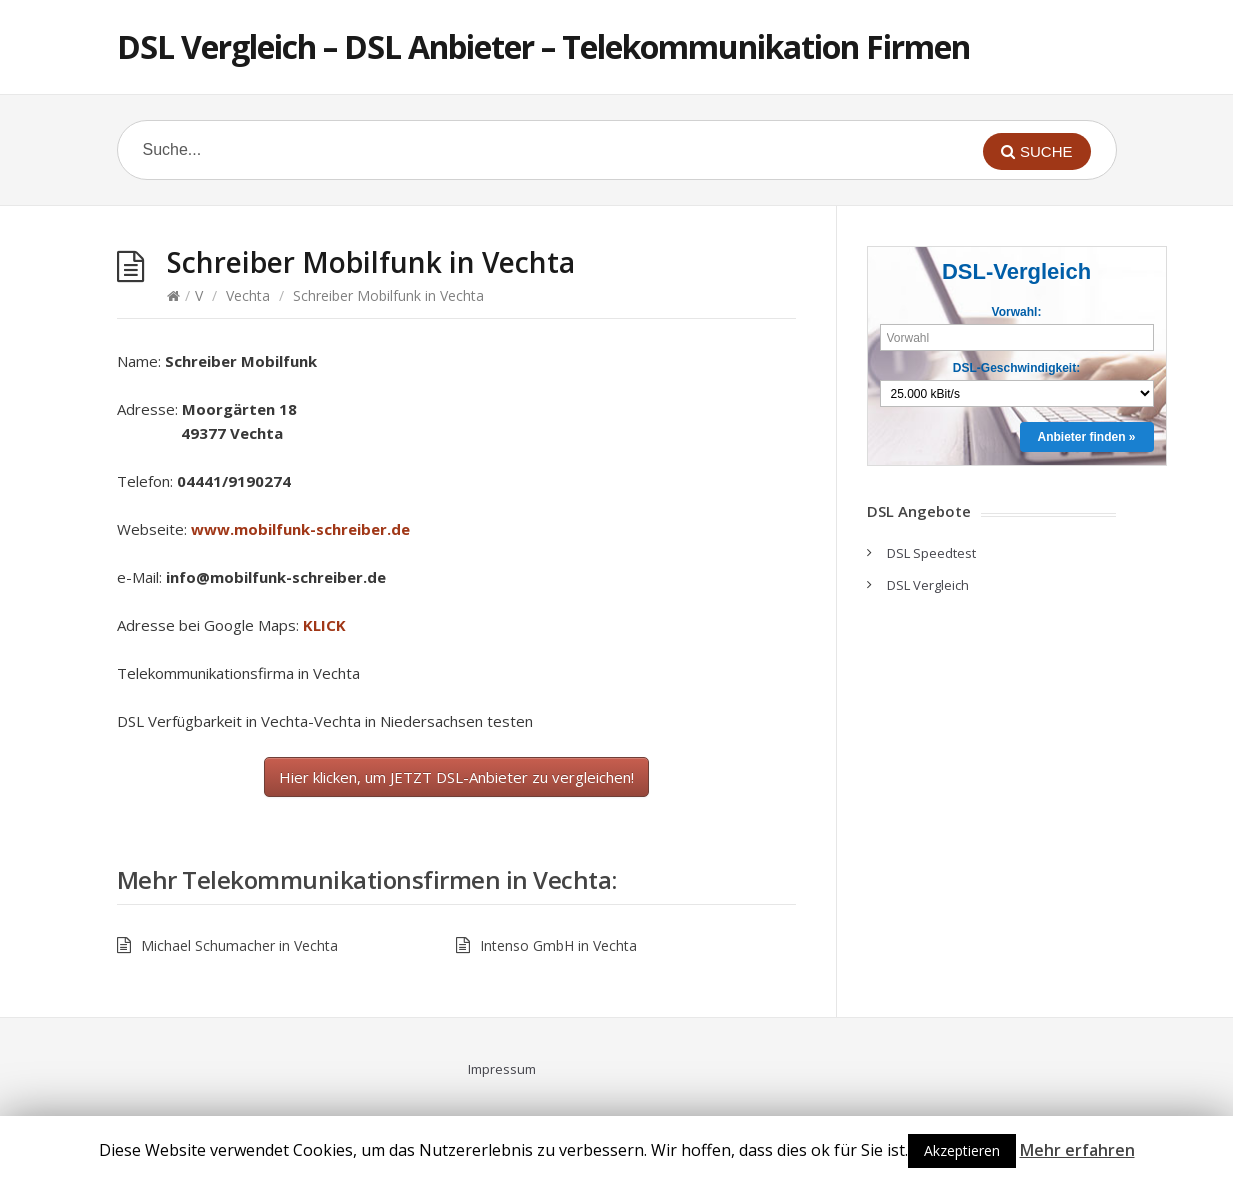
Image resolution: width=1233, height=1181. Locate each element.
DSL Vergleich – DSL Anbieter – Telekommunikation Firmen (543, 46)
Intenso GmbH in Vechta (558, 945)
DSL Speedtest (931, 553)
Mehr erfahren (1077, 1150)
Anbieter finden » (1086, 437)
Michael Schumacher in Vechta (239, 945)
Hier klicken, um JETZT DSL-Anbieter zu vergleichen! (456, 777)
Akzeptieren (962, 1150)
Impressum (502, 1069)
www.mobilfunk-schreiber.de (300, 529)
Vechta (248, 295)
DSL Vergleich (928, 585)
